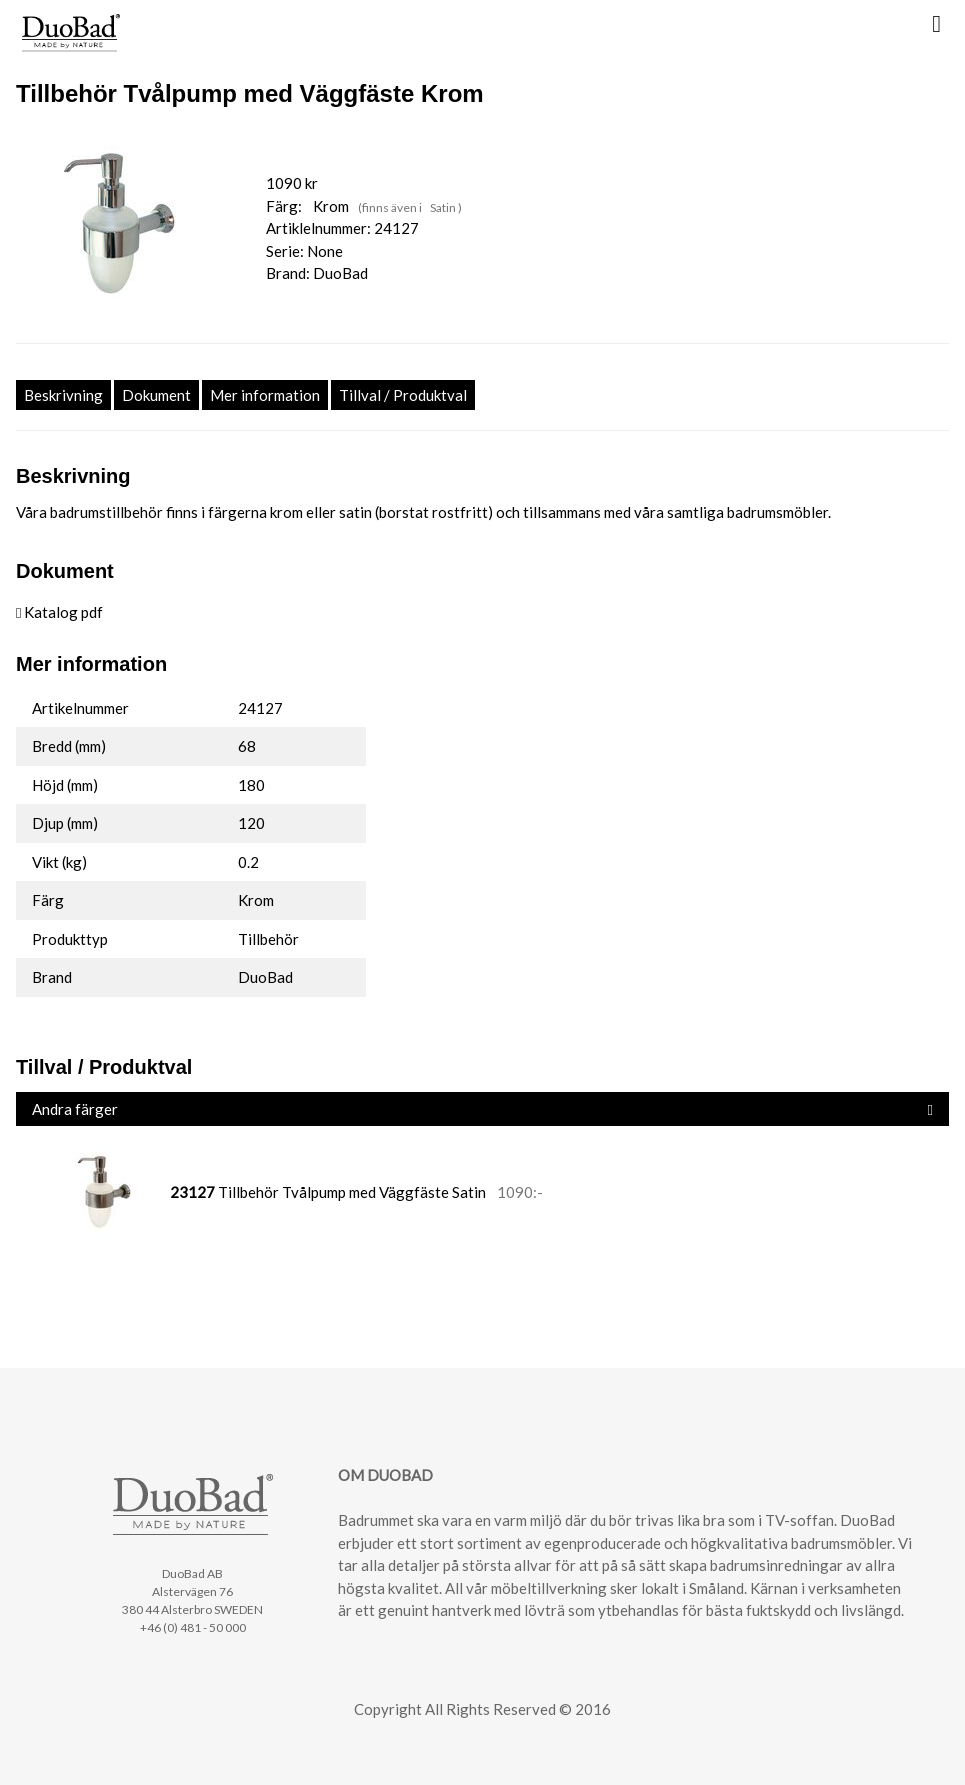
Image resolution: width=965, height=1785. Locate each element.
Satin (444, 207)
